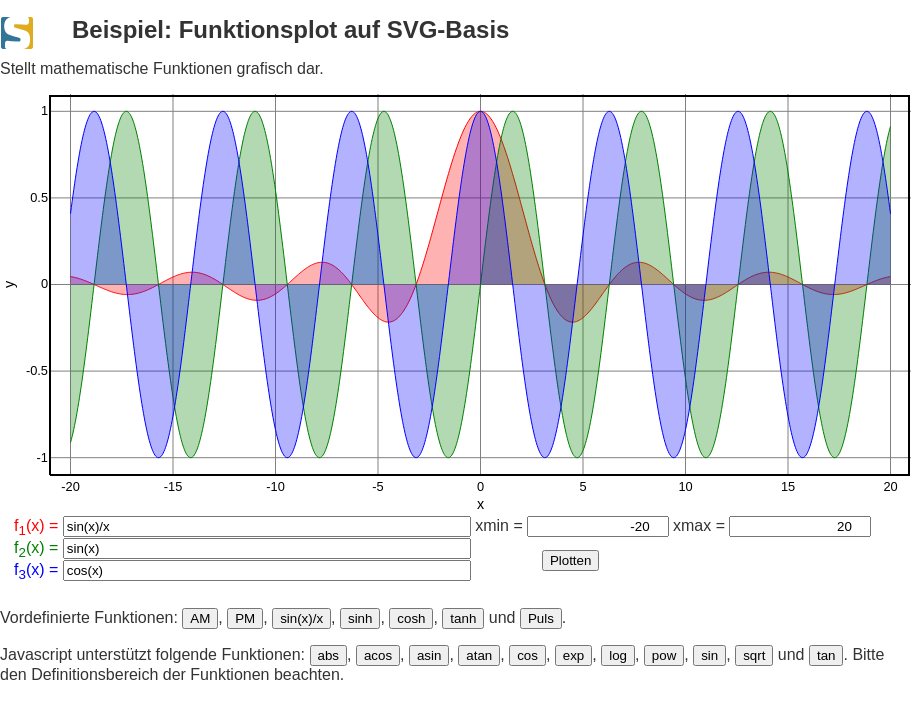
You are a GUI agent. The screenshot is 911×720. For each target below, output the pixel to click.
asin (429, 655)
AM (200, 618)
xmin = (571, 525)
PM (245, 618)
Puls (541, 618)
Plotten (571, 560)
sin (709, 655)
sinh (360, 618)
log (618, 655)
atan (479, 655)
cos (527, 655)
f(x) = (242, 527)
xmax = (772, 525)
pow (664, 655)
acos (378, 655)
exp (574, 655)
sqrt (754, 655)
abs (329, 655)
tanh (463, 618)
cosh (411, 618)
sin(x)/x (301, 618)
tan (826, 655)
